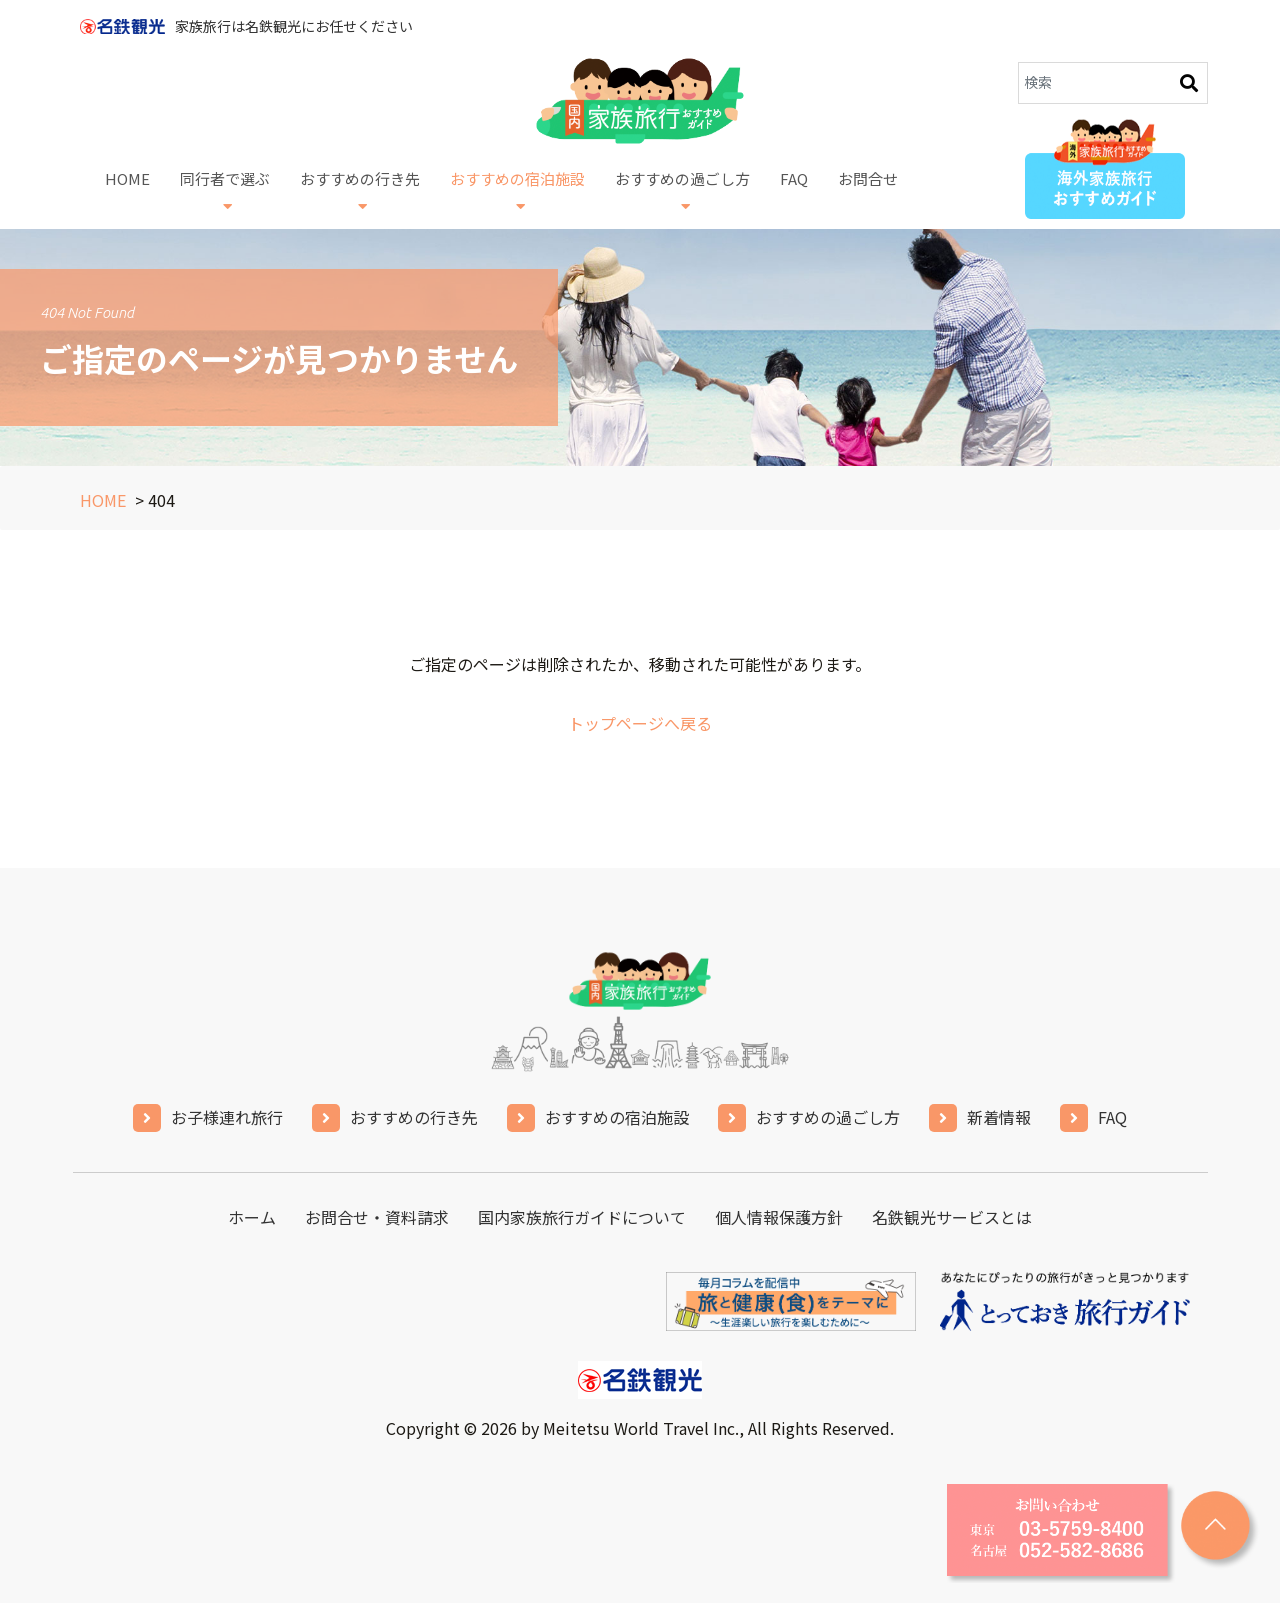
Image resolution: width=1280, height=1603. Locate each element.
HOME (127, 192)
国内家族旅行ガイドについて (582, 1217)
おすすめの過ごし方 (682, 191)
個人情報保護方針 (779, 1217)
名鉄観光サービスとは (952, 1217)
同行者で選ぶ (225, 191)
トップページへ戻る (640, 723)
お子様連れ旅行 (227, 1117)
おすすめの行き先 (360, 191)
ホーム (252, 1217)
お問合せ (868, 192)
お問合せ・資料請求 (377, 1217)
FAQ (794, 192)
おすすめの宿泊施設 (517, 191)
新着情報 (999, 1117)
